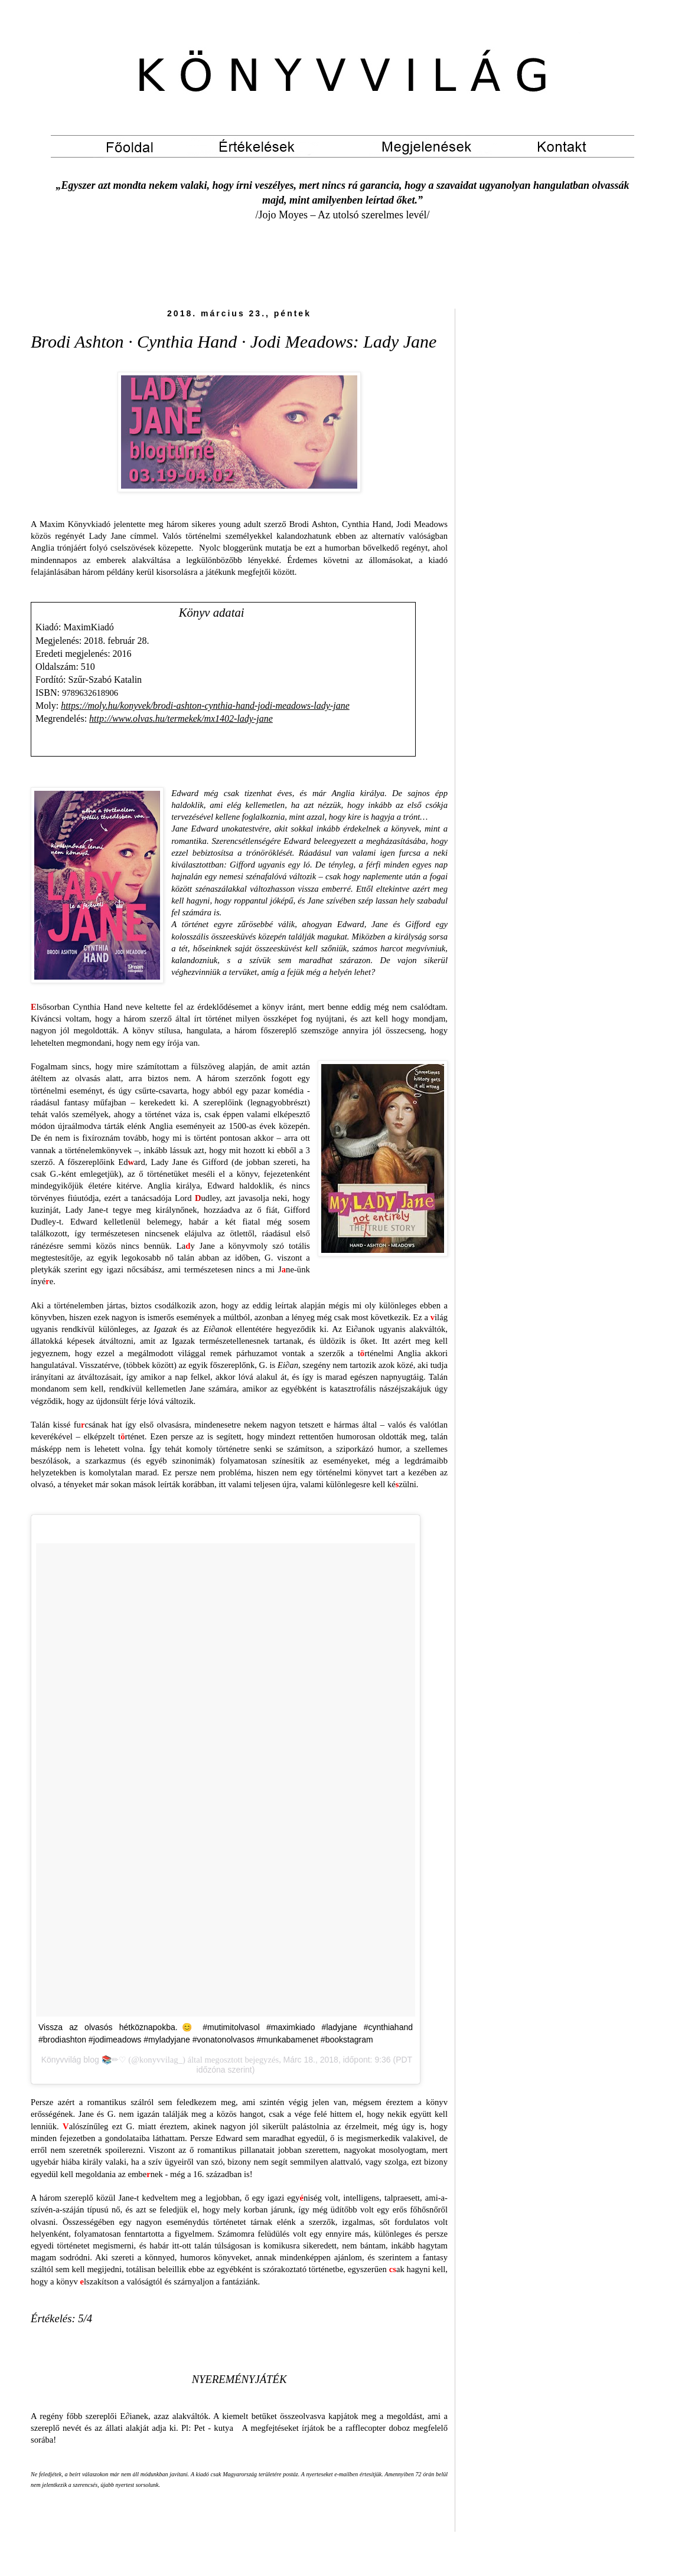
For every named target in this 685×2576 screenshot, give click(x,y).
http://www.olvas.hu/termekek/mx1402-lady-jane (181, 718)
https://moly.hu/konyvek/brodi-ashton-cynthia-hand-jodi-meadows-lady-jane (205, 706)
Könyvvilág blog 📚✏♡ (82, 2059)
